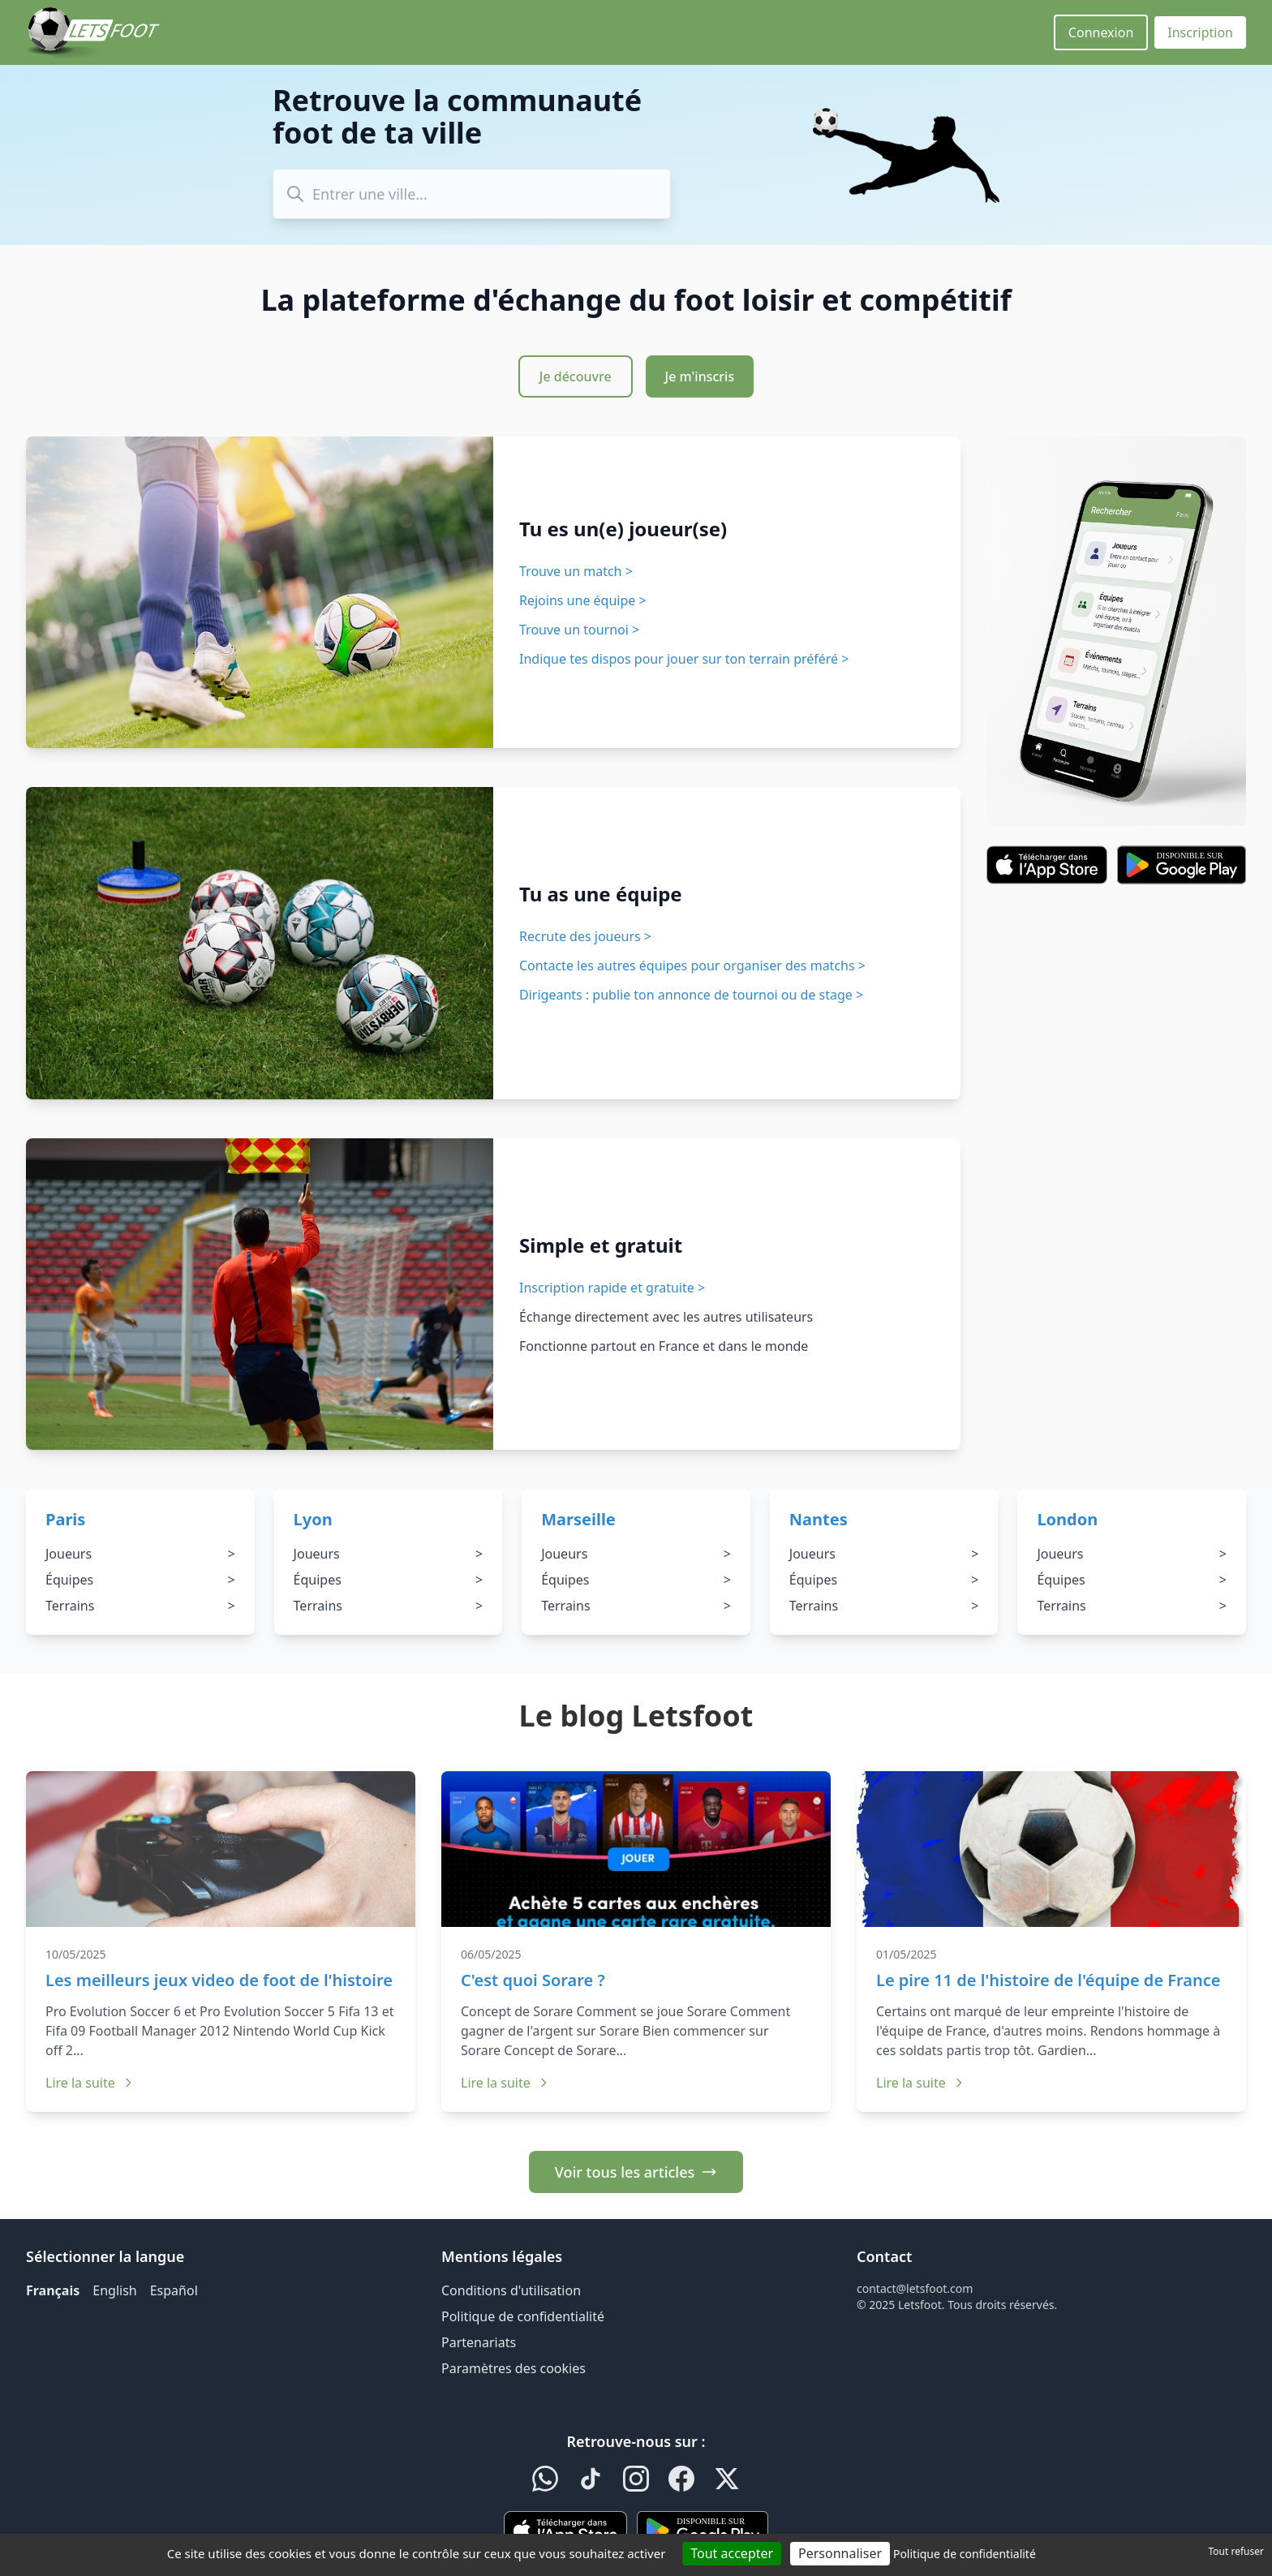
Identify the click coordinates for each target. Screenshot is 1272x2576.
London (1067, 1519)
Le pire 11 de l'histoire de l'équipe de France (1048, 1980)
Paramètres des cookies (513, 2368)
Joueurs (140, 1553)
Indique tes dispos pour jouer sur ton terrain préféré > (684, 659)
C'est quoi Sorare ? (533, 1980)
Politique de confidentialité (522, 2316)
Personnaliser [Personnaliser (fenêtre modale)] (840, 2553)
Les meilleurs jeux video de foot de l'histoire (219, 1980)
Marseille (578, 1519)
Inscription (1200, 32)
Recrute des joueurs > (585, 936)
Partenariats (478, 2342)
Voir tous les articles (636, 2172)
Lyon (313, 1519)
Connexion (1100, 32)
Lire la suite (90, 2083)
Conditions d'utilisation (511, 2290)
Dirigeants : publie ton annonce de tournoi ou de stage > (691, 995)
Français (53, 2290)
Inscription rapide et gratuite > (612, 1288)
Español (174, 2290)
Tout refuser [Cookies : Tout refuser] (1236, 2551)
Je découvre (575, 376)
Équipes (140, 1579)
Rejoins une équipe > (583, 600)
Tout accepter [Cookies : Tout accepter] (731, 2553)
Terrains (140, 1605)
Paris (65, 1519)
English (114, 2290)
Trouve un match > (576, 571)
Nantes (818, 1519)
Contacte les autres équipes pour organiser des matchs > (692, 965)
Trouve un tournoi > (579, 630)
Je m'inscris (700, 376)
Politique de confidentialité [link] (964, 2553)
